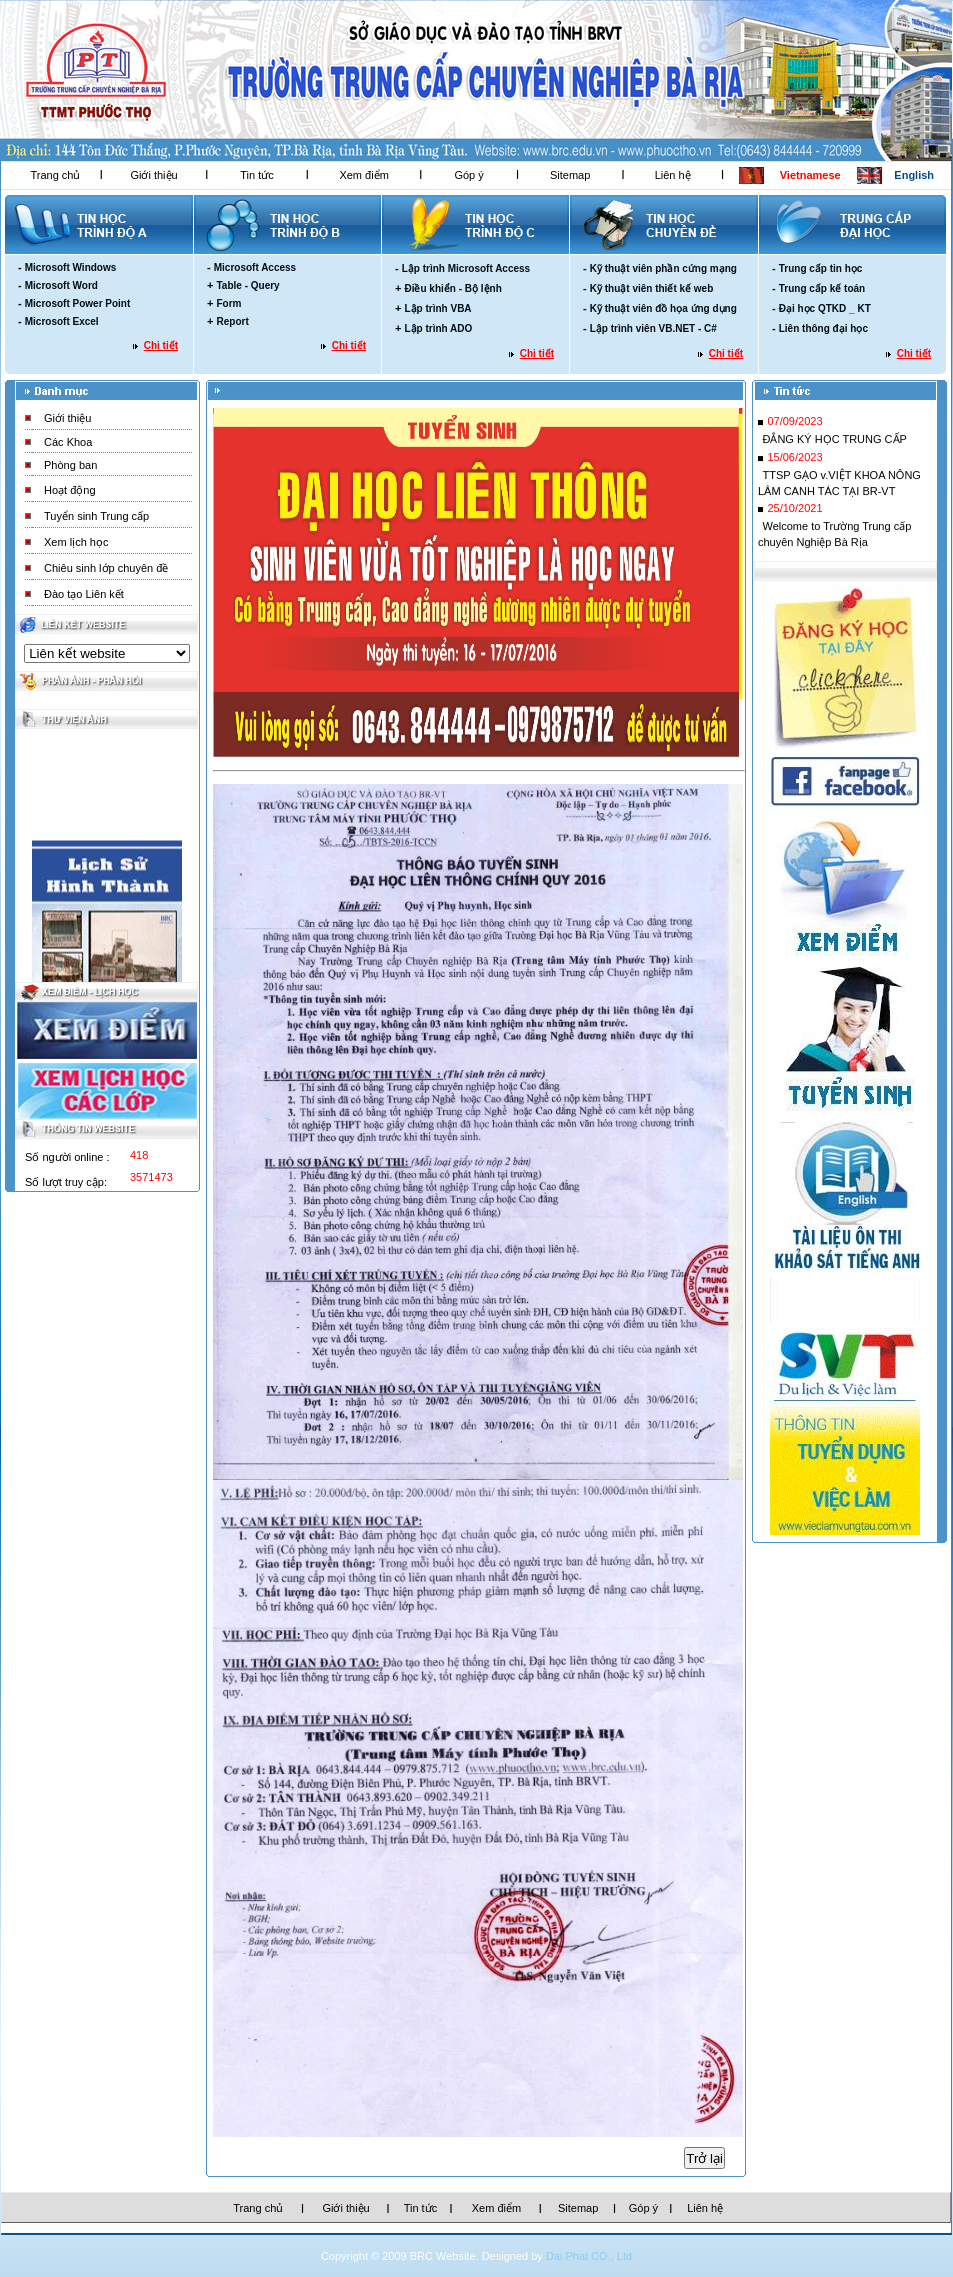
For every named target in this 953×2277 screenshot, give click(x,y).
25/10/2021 (794, 513)
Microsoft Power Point (78, 303)
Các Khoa (68, 442)
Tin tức (257, 175)
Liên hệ (673, 175)
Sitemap (570, 175)
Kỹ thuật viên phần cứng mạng (663, 268)
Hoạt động (70, 490)
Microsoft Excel (62, 321)
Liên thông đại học (823, 328)
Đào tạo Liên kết (84, 594)
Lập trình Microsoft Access (466, 268)
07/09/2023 (794, 426)
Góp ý (468, 175)
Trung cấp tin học (821, 268)
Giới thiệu (153, 175)
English (914, 175)
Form (228, 303)
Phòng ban (70, 465)
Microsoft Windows (71, 267)
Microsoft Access (255, 267)
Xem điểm (363, 175)
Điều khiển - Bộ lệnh (452, 288)
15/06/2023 (794, 462)
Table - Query (247, 285)
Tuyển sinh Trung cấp (96, 516)
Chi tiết (161, 345)
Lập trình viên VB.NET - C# (653, 328)
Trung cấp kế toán (822, 288)
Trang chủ (55, 175)
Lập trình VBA (437, 308)
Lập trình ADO (438, 328)
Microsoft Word (61, 285)
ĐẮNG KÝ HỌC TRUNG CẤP (834, 444)
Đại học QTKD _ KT (825, 308)
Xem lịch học (76, 542)
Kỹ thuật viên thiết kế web (652, 288)
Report (232, 321)
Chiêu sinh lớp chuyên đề (106, 568)
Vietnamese (810, 175)
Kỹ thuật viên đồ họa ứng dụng (663, 308)
